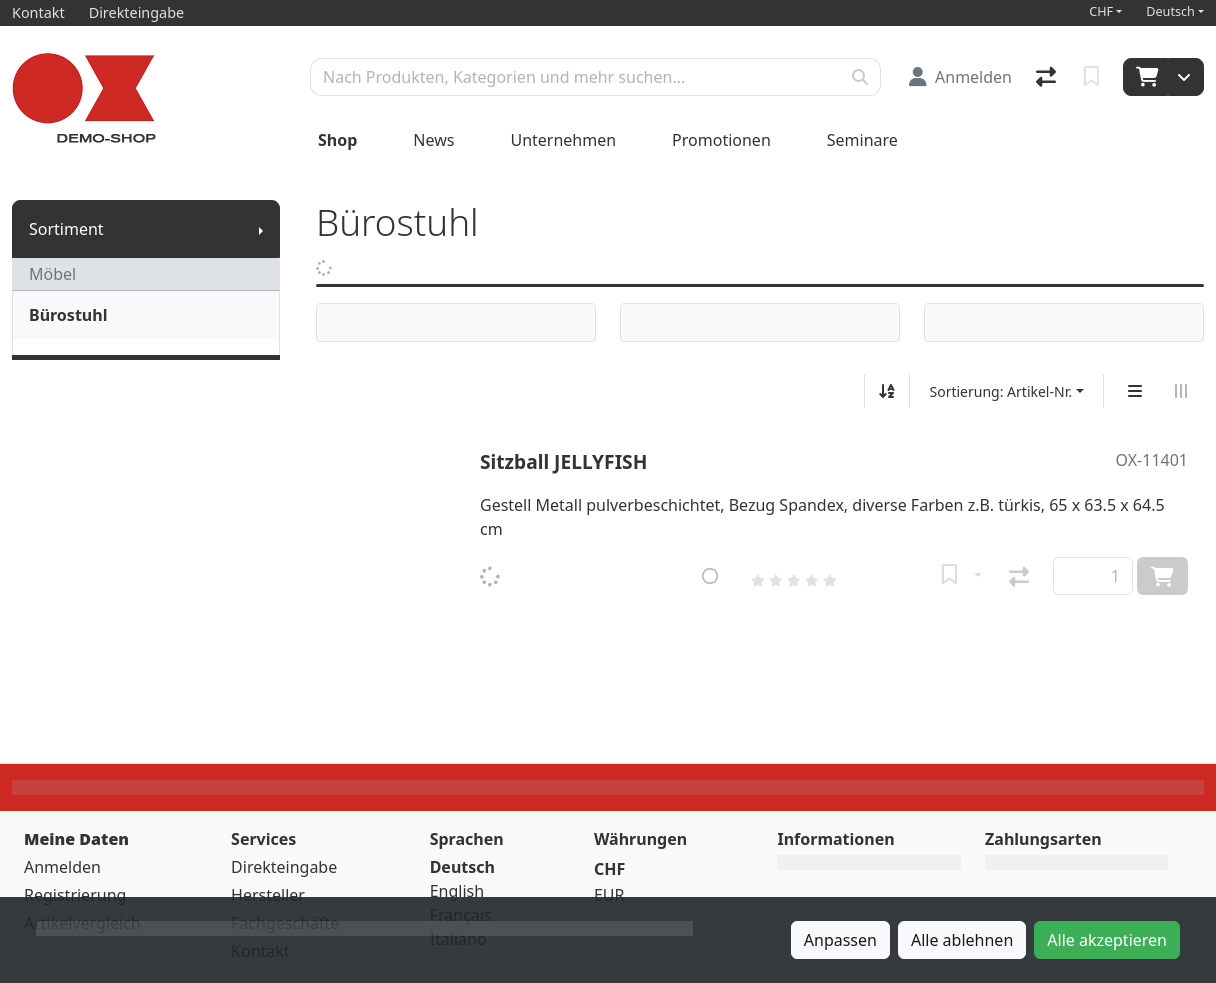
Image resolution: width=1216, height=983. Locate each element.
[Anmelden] (960, 77)
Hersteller (268, 895)
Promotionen (721, 140)
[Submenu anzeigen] (261, 229)
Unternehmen (563, 140)
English (457, 891)
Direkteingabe (284, 867)
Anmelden (62, 867)
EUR (609, 895)
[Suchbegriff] (575, 77)
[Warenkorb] (1145, 77)
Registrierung (75, 895)
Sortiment (66, 229)
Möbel (52, 274)
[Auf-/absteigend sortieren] (887, 391)
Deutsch (1170, 11)
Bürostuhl (68, 315)
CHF (1101, 11)
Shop (337, 140)
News (433, 140)
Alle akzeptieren (1107, 940)
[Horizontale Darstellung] (1181, 391)
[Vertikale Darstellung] (1135, 391)
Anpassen (840, 940)
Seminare (862, 140)
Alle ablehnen (962, 940)
